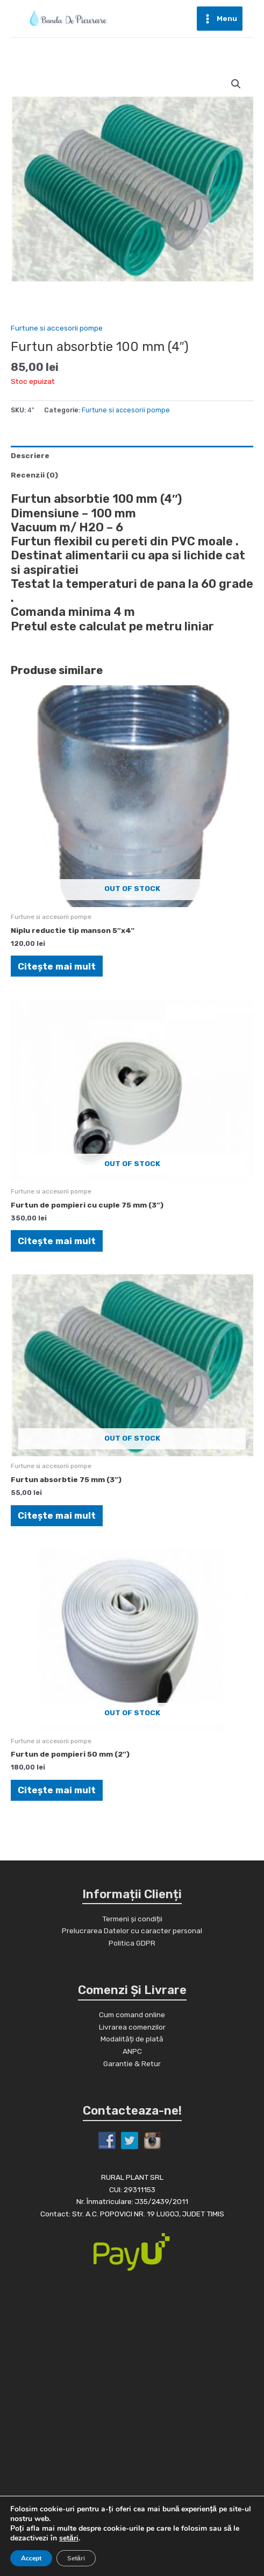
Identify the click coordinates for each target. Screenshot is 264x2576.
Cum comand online (132, 2014)
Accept (31, 2558)
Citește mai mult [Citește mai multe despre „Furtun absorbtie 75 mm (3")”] (57, 1515)
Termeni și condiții (132, 1918)
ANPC (132, 2051)
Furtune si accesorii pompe (57, 328)
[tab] (132, 455)
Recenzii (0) (34, 475)
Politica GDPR (132, 1943)
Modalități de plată (132, 2038)
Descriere (30, 455)
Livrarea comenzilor (132, 2027)
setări (69, 2538)
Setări (76, 2558)
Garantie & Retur (132, 2063)
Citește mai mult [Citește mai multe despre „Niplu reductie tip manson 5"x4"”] (57, 966)
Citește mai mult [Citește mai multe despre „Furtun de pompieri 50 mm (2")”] (57, 1790)
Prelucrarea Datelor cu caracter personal (132, 1930)
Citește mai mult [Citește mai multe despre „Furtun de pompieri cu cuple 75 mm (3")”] (57, 1241)
